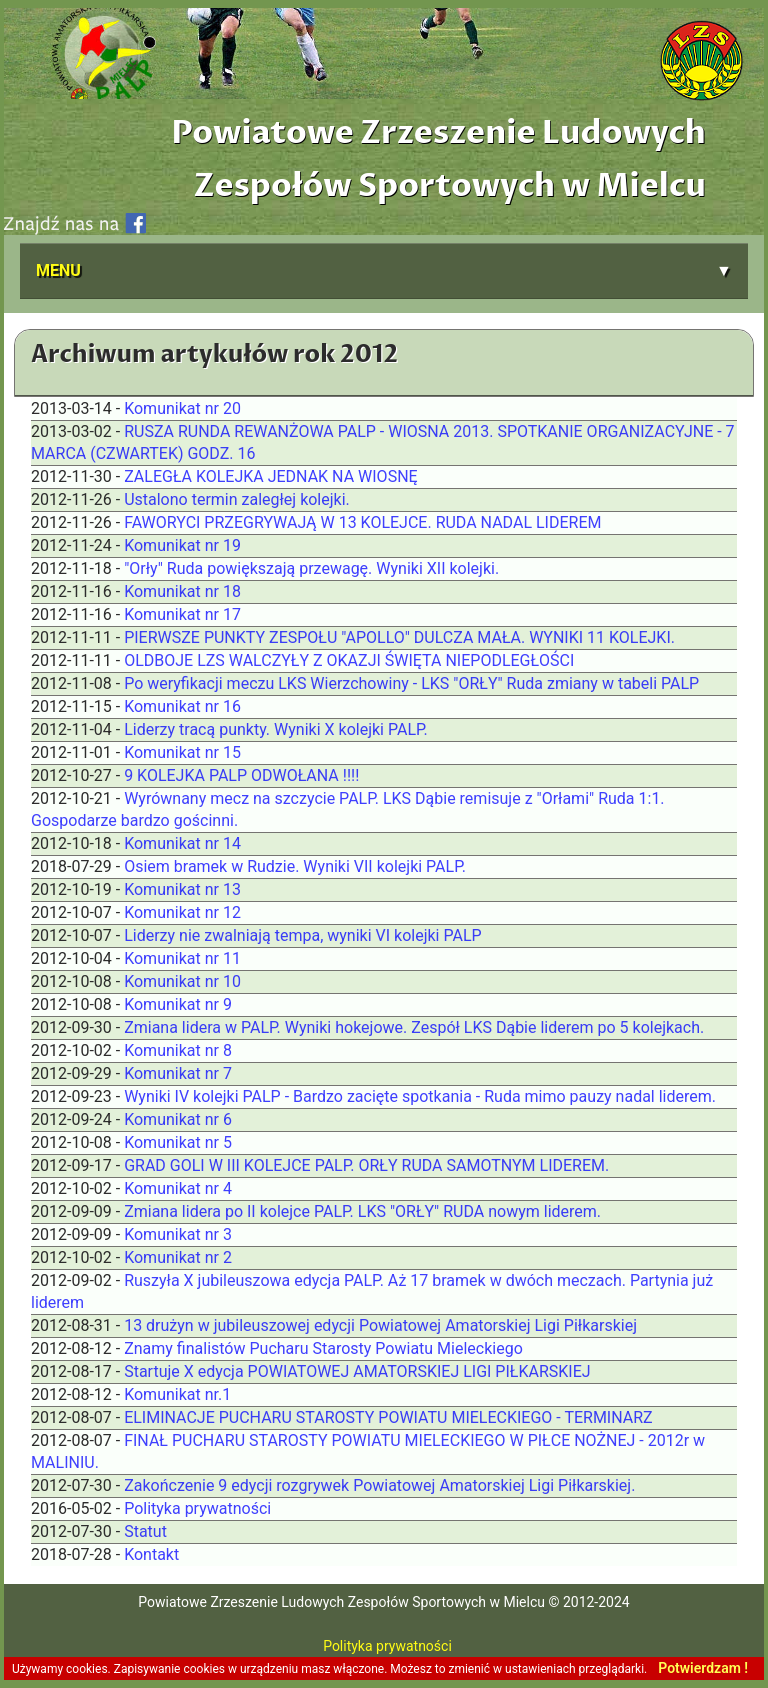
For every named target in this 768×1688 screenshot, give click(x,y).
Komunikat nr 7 (178, 1073)
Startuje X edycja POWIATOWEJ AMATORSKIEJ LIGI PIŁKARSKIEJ (357, 1371)
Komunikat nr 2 (178, 1257)
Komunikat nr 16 (182, 706)
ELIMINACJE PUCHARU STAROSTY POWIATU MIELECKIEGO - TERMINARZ (388, 1417)
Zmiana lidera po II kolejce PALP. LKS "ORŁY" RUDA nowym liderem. (362, 1211)
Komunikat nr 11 (182, 958)
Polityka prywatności (197, 1508)
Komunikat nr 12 (182, 912)
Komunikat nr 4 (178, 1188)
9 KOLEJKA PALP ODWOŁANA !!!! (241, 775)
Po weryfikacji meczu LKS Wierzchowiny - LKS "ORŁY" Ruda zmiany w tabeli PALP (411, 683)
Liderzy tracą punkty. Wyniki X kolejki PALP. (276, 729)
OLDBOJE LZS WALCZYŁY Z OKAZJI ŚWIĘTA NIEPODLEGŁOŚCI (349, 660)
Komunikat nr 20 (182, 408)
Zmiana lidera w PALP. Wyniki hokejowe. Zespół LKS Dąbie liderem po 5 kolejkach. (414, 1027)
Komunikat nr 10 (182, 981)
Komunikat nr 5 (178, 1142)
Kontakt (151, 1554)
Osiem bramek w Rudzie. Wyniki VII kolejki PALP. (295, 866)
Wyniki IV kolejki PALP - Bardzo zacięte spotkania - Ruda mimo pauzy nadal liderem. (420, 1096)
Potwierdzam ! (703, 1668)
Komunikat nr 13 (182, 889)
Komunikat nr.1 (177, 1394)
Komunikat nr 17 (182, 614)
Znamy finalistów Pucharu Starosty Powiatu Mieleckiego (323, 1348)
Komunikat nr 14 (182, 843)
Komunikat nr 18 (182, 591)
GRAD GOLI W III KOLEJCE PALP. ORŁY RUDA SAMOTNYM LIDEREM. (366, 1165)
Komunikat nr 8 (178, 1050)
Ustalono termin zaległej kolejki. (237, 499)
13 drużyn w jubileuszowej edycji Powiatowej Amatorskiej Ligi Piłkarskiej (380, 1325)
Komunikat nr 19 (182, 545)
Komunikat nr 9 (178, 1004)
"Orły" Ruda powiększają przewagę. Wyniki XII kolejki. (311, 568)
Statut (145, 1531)
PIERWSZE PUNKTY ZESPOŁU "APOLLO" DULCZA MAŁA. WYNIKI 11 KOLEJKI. (399, 637)
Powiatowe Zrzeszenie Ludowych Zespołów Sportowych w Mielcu (438, 159)
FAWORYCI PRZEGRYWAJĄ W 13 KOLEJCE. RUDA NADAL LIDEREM (362, 522)
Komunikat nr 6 (178, 1119)
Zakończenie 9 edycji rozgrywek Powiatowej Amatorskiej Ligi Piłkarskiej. (379, 1485)
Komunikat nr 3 (178, 1234)
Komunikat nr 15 (182, 752)
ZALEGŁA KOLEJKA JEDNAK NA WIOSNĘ (271, 476)
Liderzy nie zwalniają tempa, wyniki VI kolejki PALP (303, 935)
